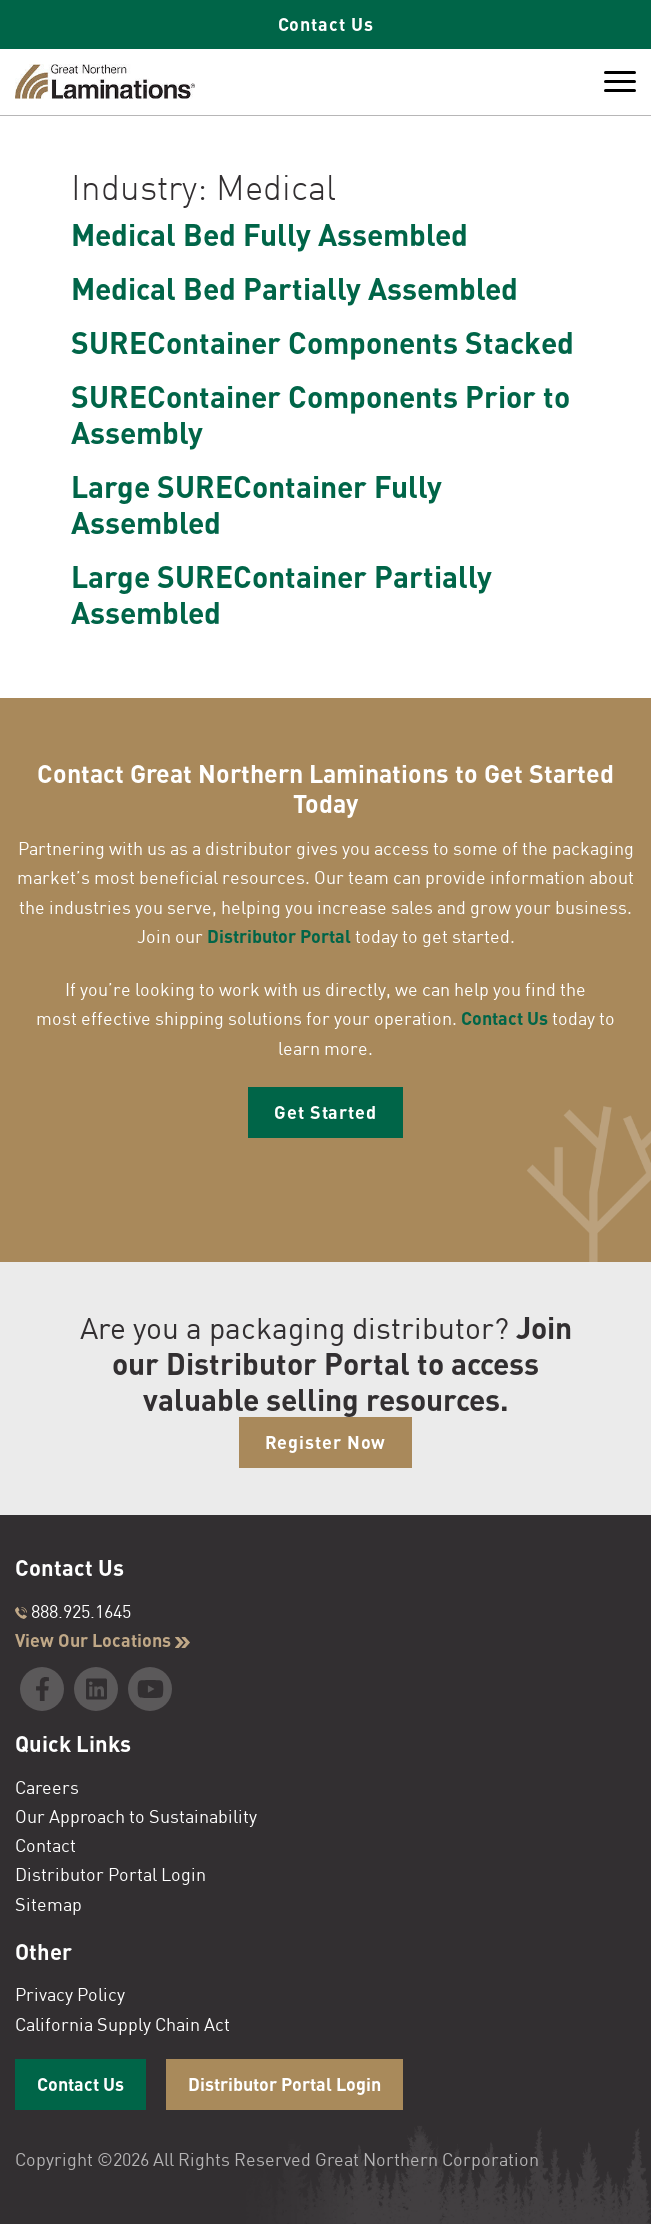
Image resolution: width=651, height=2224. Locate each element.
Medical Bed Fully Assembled (269, 234)
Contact (45, 1845)
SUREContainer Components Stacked (322, 342)
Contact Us (326, 24)
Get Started (325, 1112)
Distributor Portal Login (110, 1874)
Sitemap (48, 1904)
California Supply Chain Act (122, 2024)
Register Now (326, 1442)
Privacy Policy (70, 1994)
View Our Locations (102, 1640)
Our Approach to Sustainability (136, 1816)
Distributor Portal (279, 936)
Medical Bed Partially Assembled (294, 288)
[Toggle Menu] (620, 82)
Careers (47, 1787)
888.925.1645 (73, 1611)
